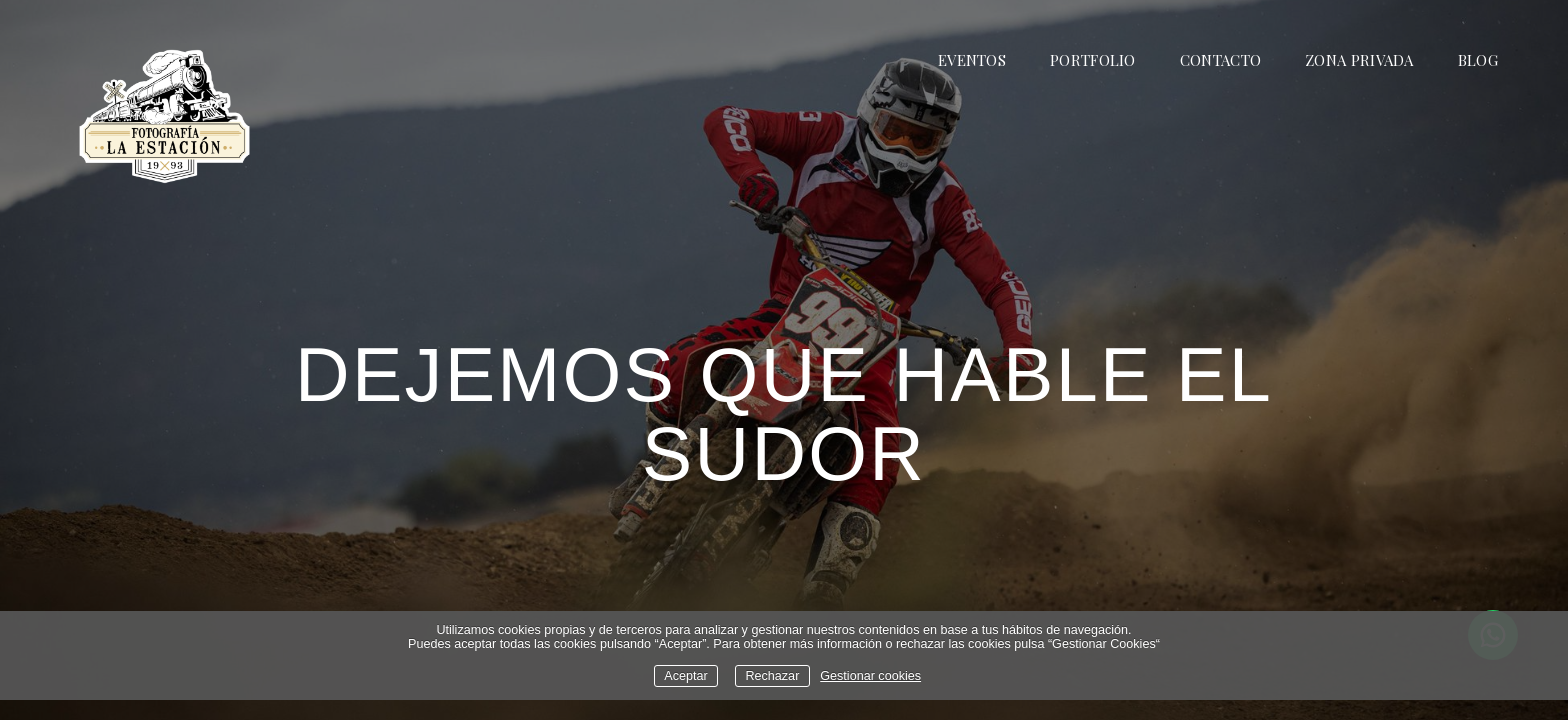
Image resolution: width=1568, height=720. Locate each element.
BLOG (1478, 60)
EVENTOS (972, 60)
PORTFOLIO (1093, 60)
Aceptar (685, 676)
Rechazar (772, 676)
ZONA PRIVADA (1359, 60)
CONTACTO (1220, 60)
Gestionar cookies (870, 676)
